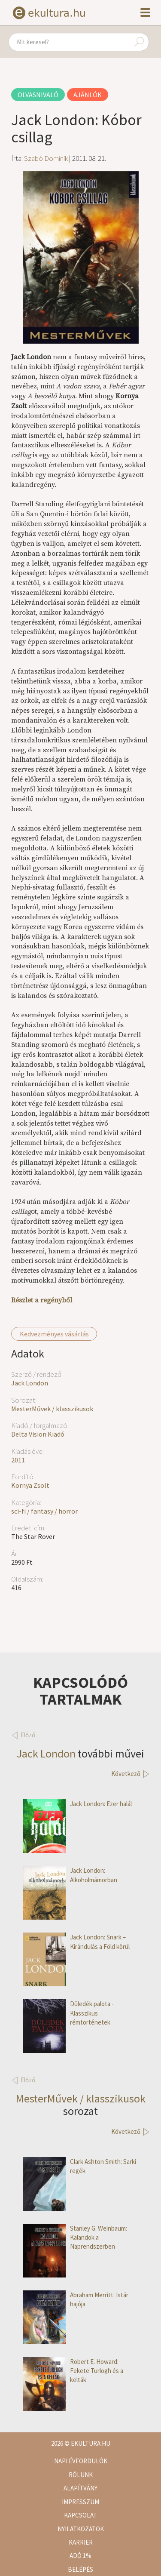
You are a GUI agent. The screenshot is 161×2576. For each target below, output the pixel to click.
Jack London (29, 1383)
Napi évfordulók (80, 2461)
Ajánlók (87, 94)
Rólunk (81, 2475)
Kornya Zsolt (30, 1485)
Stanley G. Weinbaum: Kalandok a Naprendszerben (75, 2237)
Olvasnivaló (38, 94)
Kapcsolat (80, 2515)
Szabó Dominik (46, 158)
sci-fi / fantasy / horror (44, 1511)
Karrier (81, 2542)
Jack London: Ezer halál (77, 1803)
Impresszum (80, 2502)
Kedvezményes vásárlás (54, 1334)
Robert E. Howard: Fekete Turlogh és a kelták (73, 2371)
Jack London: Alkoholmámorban (70, 1875)
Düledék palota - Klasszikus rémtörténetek (68, 2013)
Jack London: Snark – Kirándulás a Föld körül (76, 1942)
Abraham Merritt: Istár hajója (75, 2299)
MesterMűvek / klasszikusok (52, 1408)
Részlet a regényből (41, 1300)
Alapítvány (80, 2488)
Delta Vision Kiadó (37, 1434)
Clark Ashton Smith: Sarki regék (79, 2166)
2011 (18, 1460)
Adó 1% (80, 2555)
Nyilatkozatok (81, 2529)
